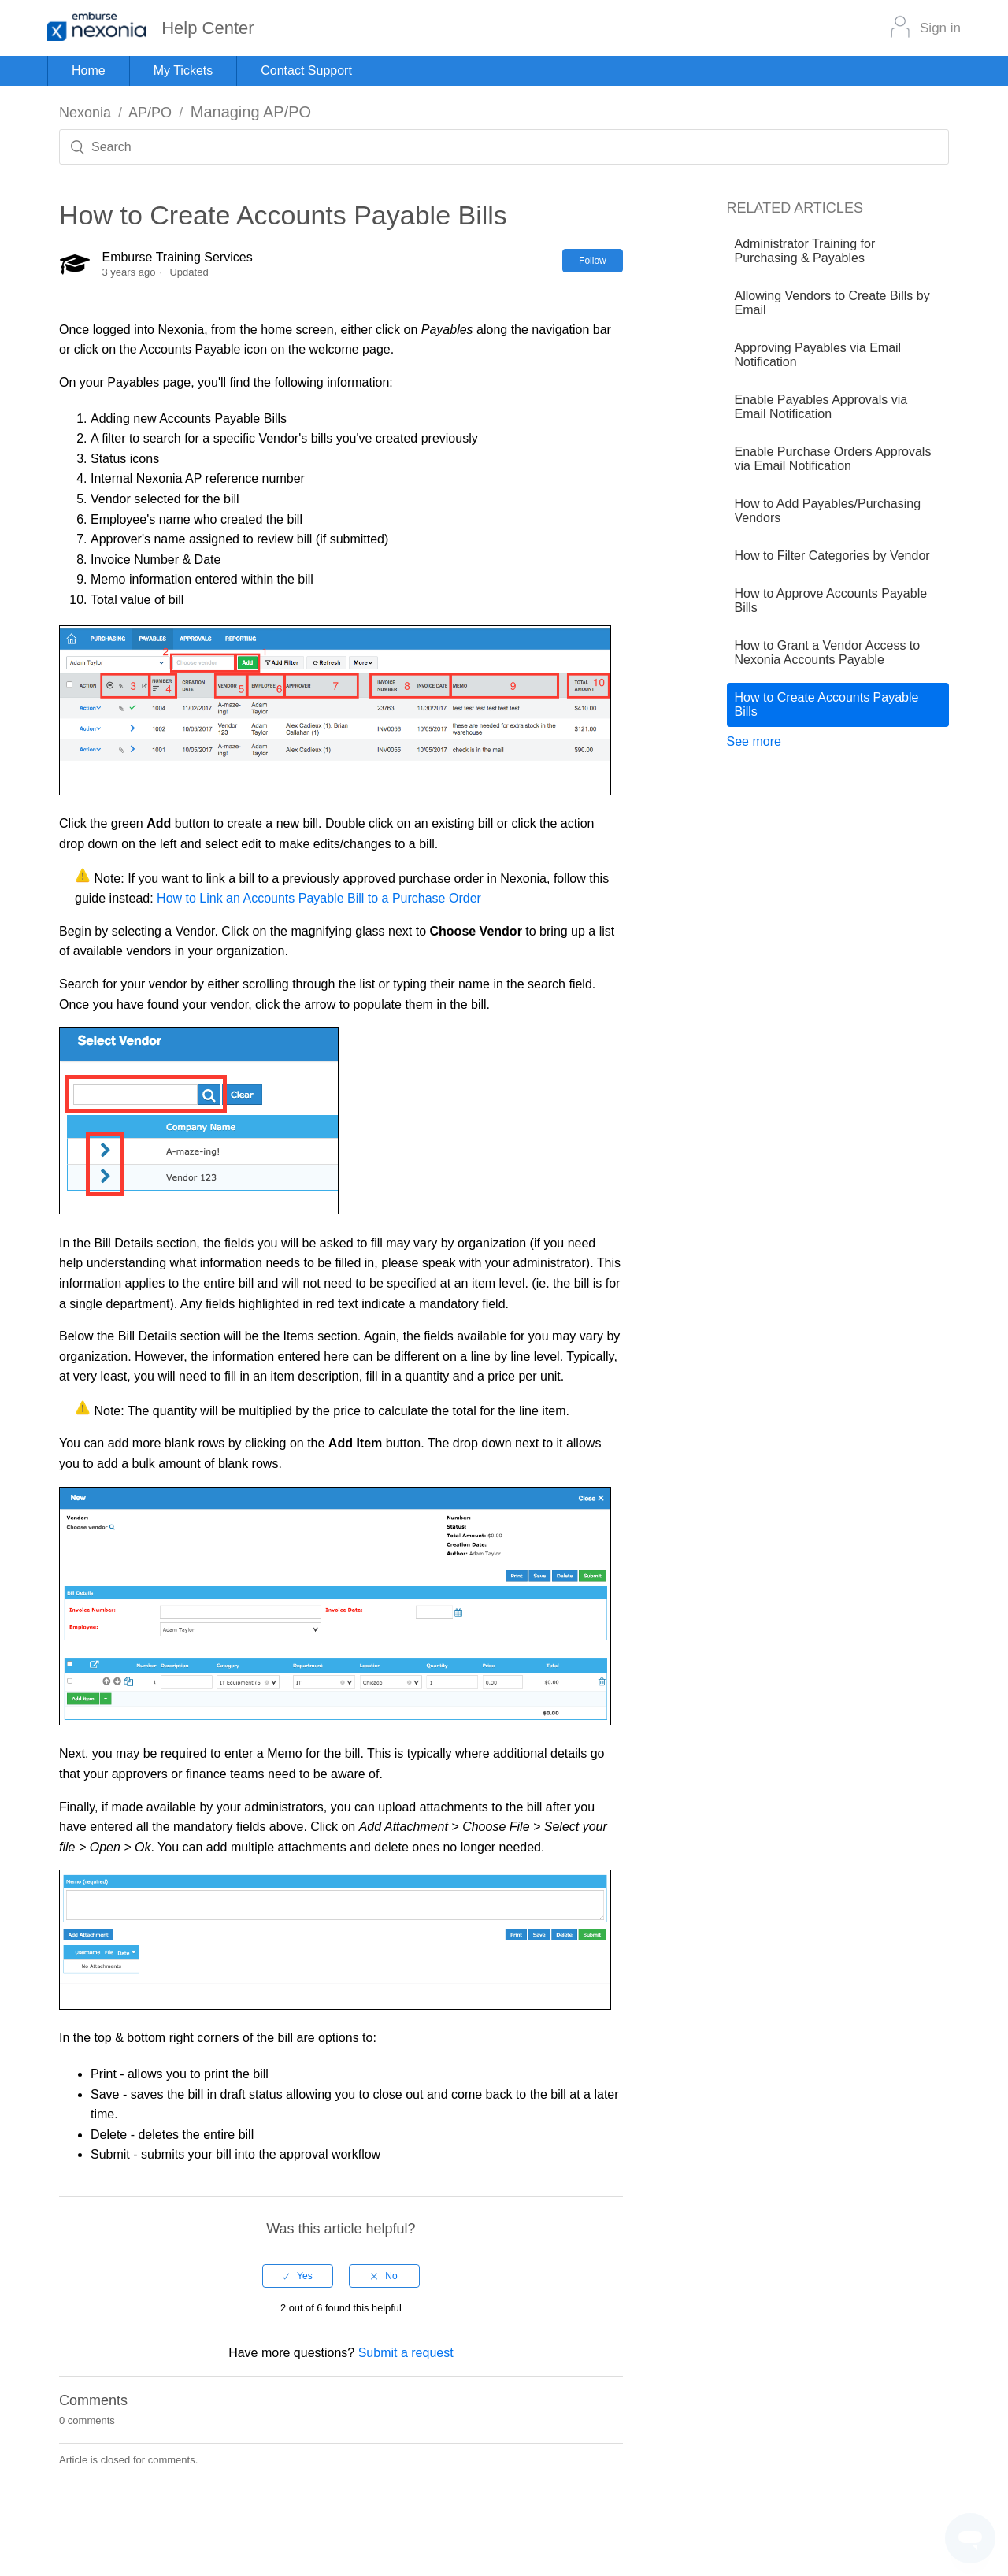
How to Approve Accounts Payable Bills (831, 600)
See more (754, 741)
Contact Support (306, 70)
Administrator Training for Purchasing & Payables (805, 251)
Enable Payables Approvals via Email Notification (821, 407)
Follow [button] (592, 260)
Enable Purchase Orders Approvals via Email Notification (833, 459)
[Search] (504, 147)
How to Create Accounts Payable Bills (827, 704)
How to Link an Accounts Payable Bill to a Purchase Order (319, 898)
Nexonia (85, 112)
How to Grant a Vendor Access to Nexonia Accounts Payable (828, 652)
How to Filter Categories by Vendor (832, 555)
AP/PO (150, 112)
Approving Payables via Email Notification (818, 355)
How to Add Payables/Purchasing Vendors (828, 510)
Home (89, 70)
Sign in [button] (940, 27)
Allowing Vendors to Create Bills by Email (832, 303)
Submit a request (406, 2352)
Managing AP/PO (251, 111)
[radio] (297, 2276)
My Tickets (183, 70)
